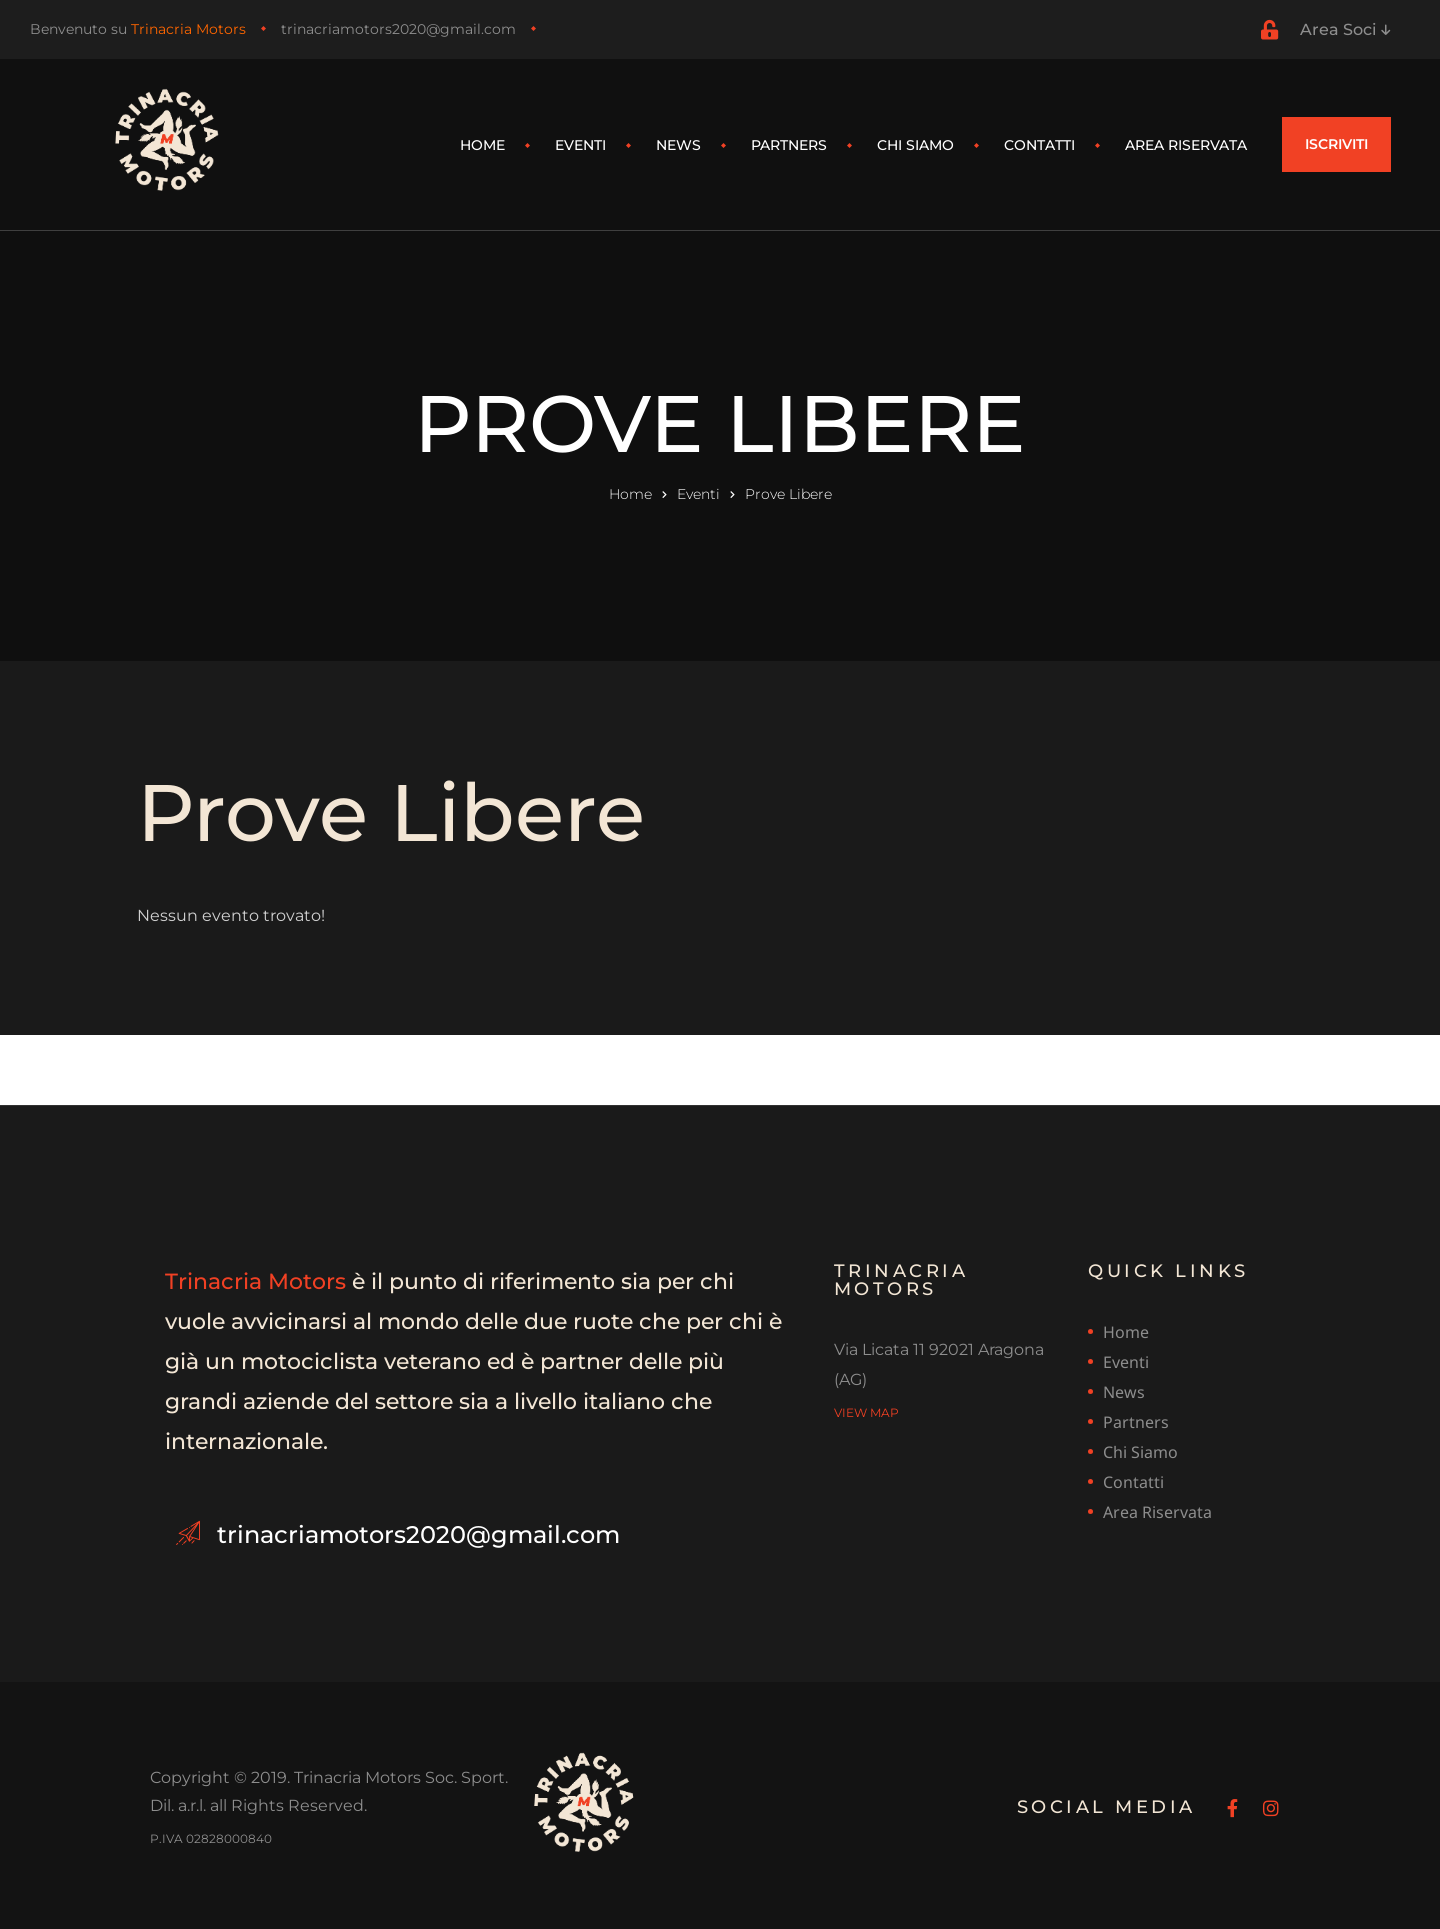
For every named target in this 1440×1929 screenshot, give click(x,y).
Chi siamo (915, 145)
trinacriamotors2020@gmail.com (398, 29)
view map (866, 1410)
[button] (1336, 144)
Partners (789, 145)
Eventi (580, 145)
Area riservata (1186, 145)
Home (482, 145)
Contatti (1039, 145)
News (678, 145)
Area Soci (1345, 29)
